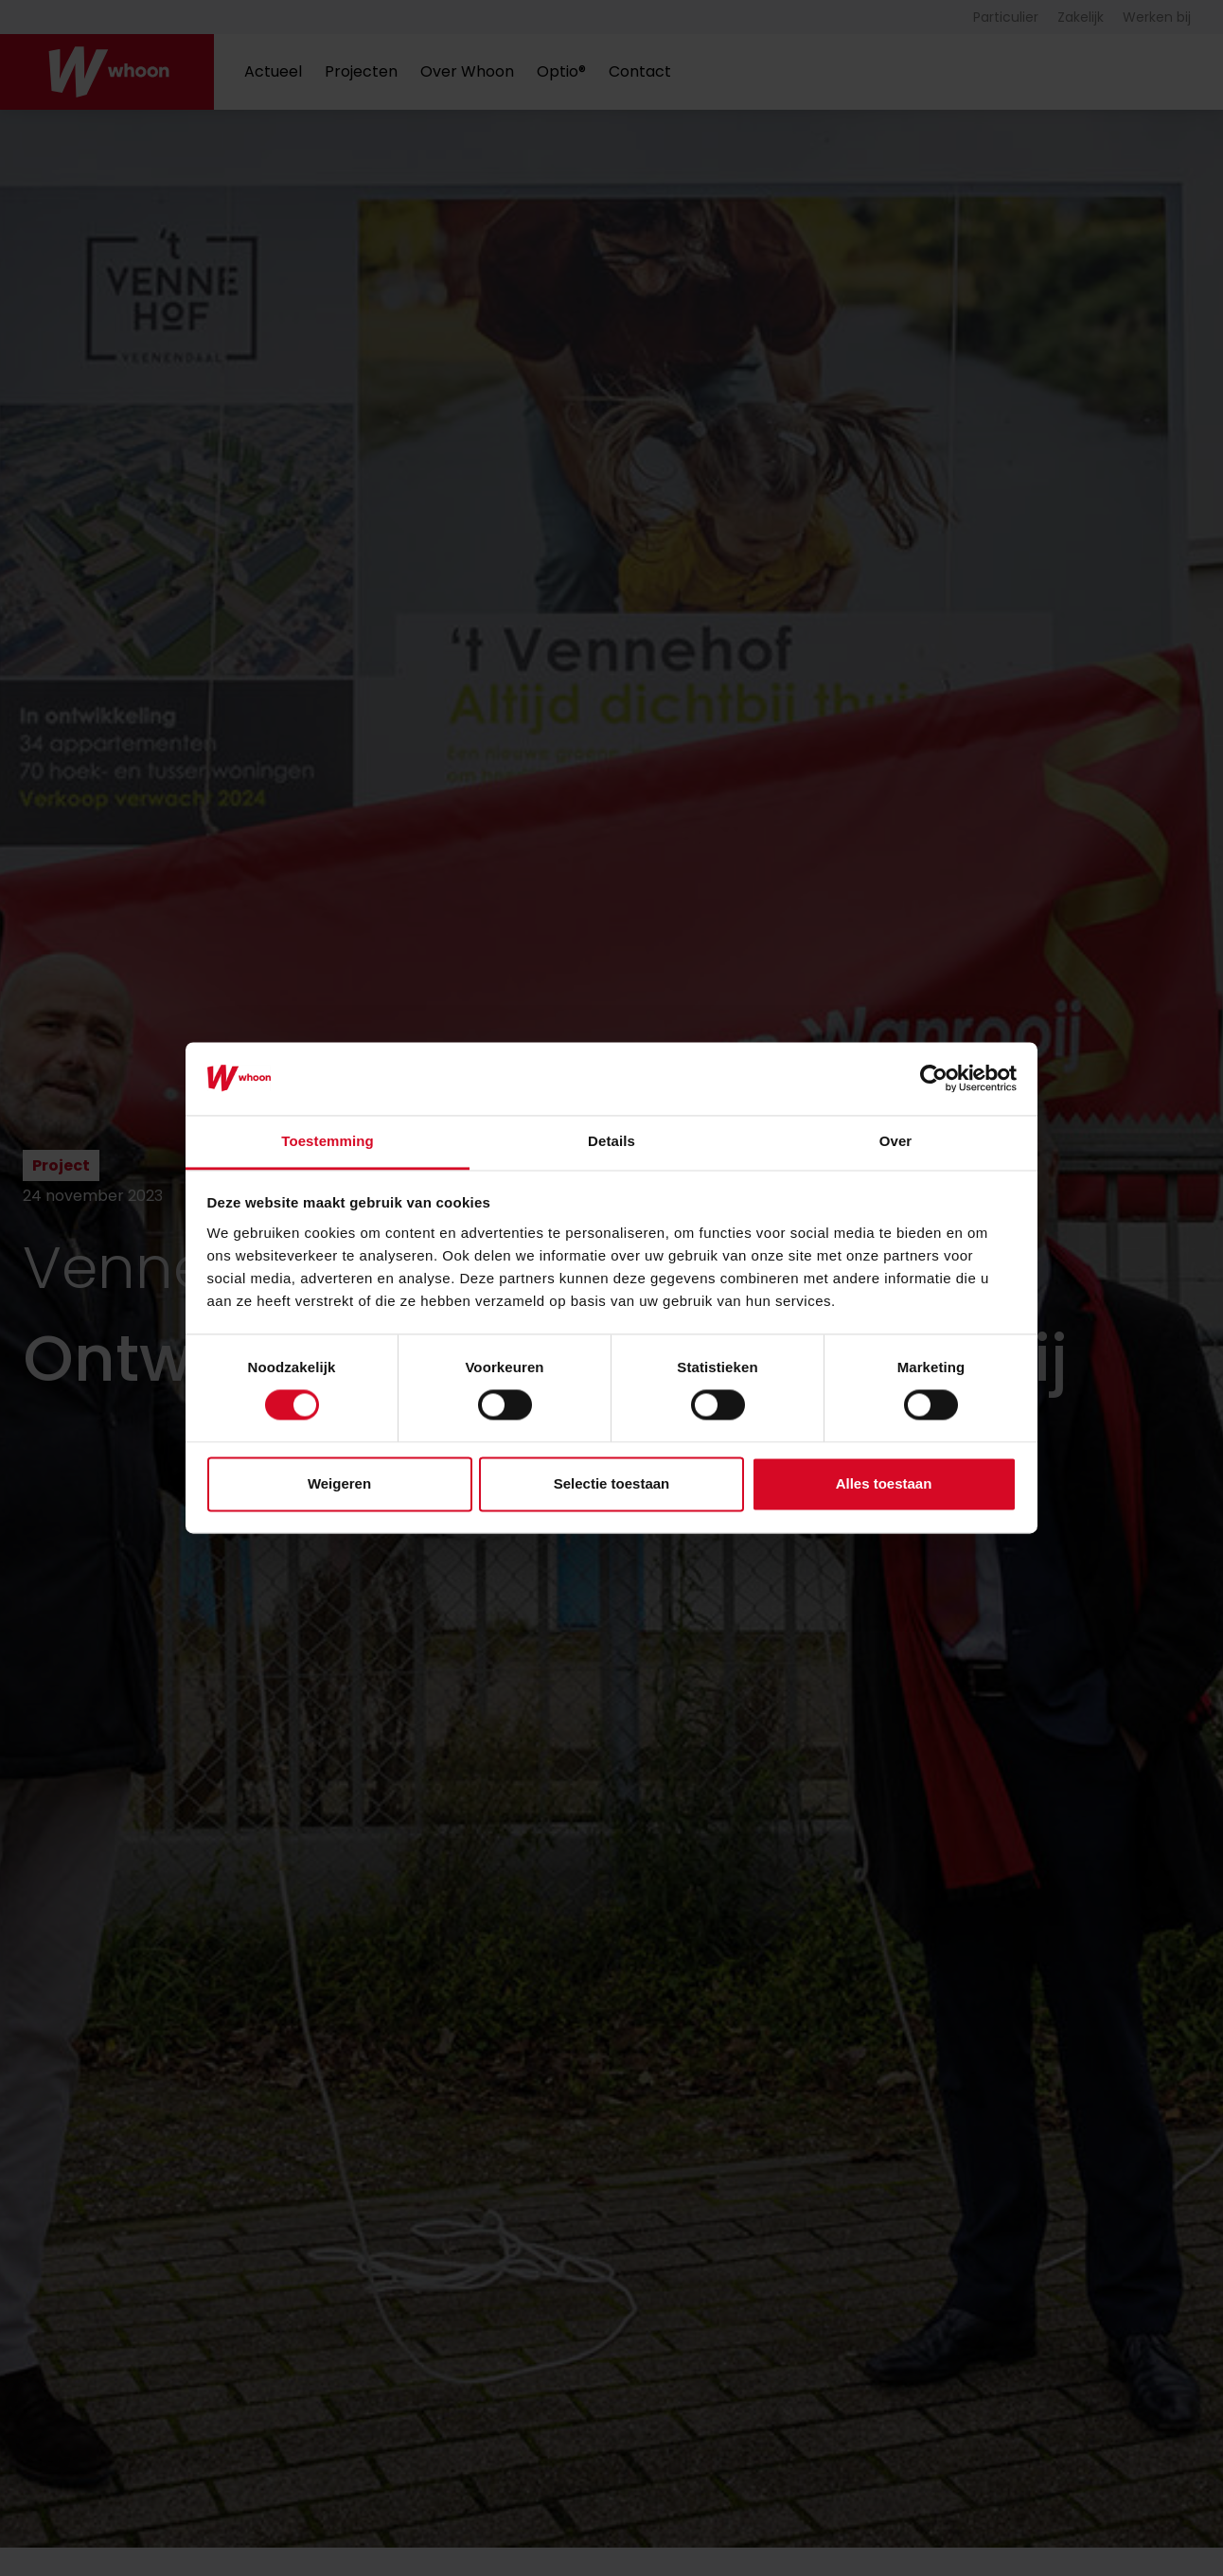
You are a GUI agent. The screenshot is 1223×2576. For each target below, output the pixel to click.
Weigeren (339, 1483)
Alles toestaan (884, 1483)
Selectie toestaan (612, 1483)
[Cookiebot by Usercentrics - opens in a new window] (934, 1079)
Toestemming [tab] (327, 1141)
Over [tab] (896, 1141)
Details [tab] (611, 1141)
